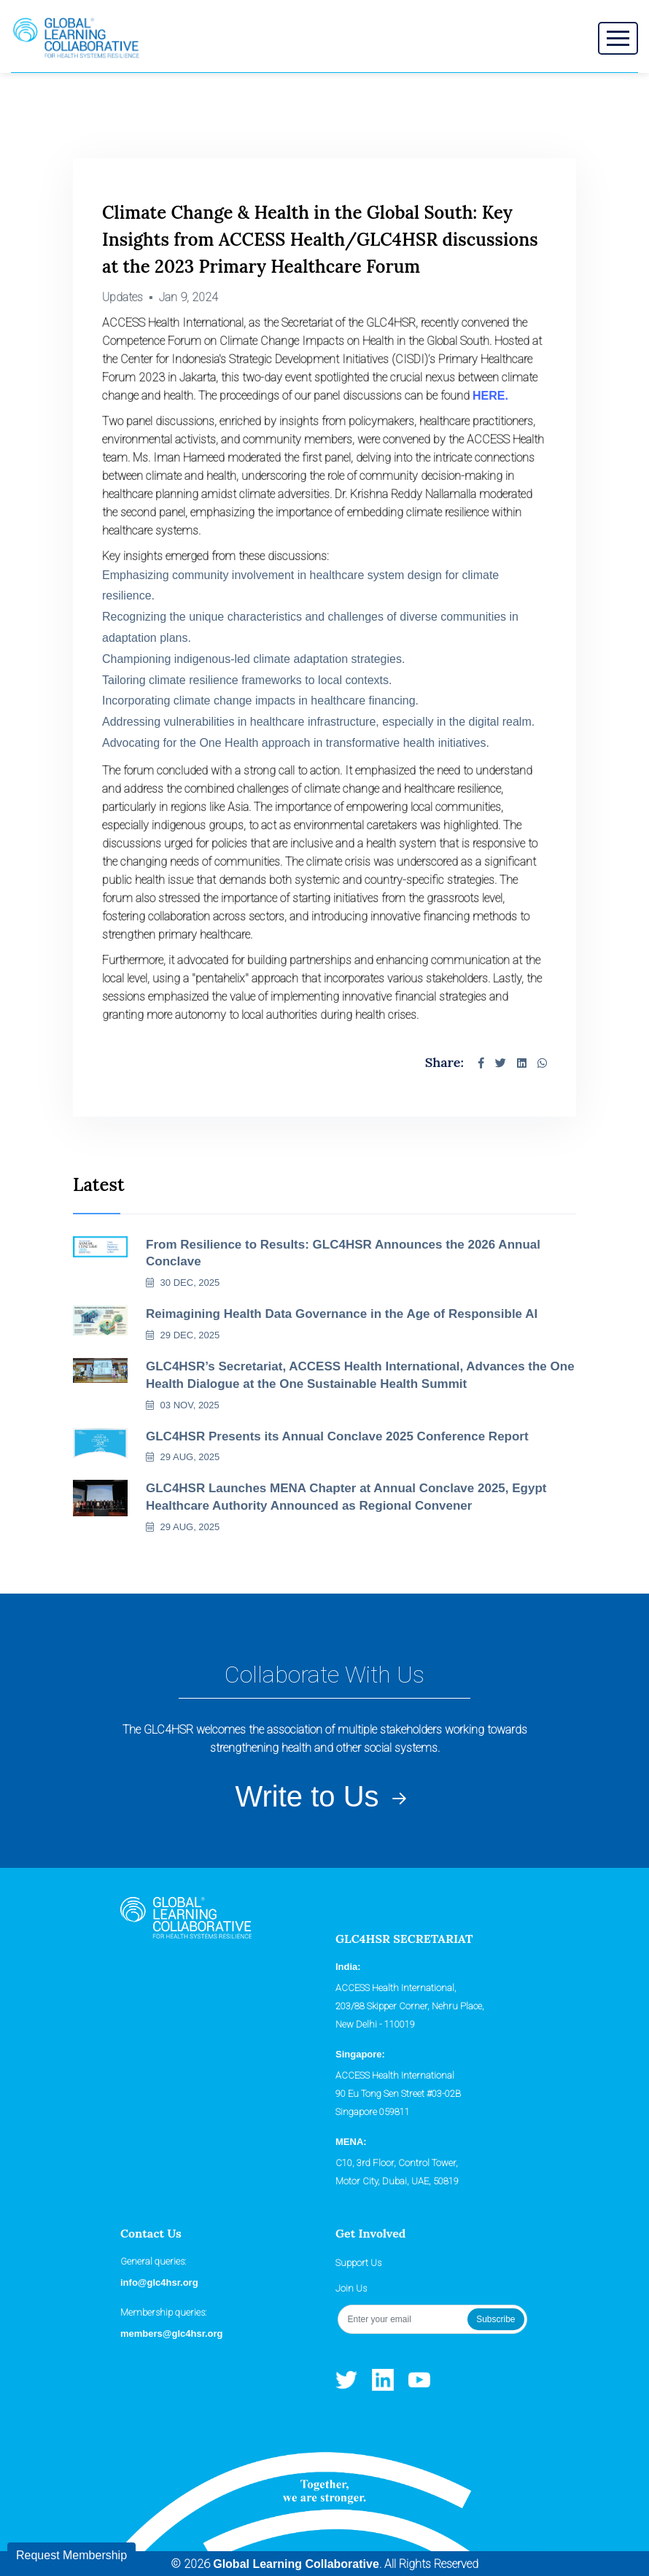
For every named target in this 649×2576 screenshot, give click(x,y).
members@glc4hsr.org (171, 2333)
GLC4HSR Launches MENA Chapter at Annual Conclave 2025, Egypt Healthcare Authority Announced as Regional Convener (346, 1497)
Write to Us (324, 1796)
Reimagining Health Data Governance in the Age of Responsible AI (341, 1314)
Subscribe (495, 2319)
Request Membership (71, 2555)
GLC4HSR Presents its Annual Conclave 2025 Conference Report (337, 1436)
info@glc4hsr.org (159, 2282)
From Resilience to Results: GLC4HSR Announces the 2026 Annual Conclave (343, 1253)
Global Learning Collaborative (296, 2564)
